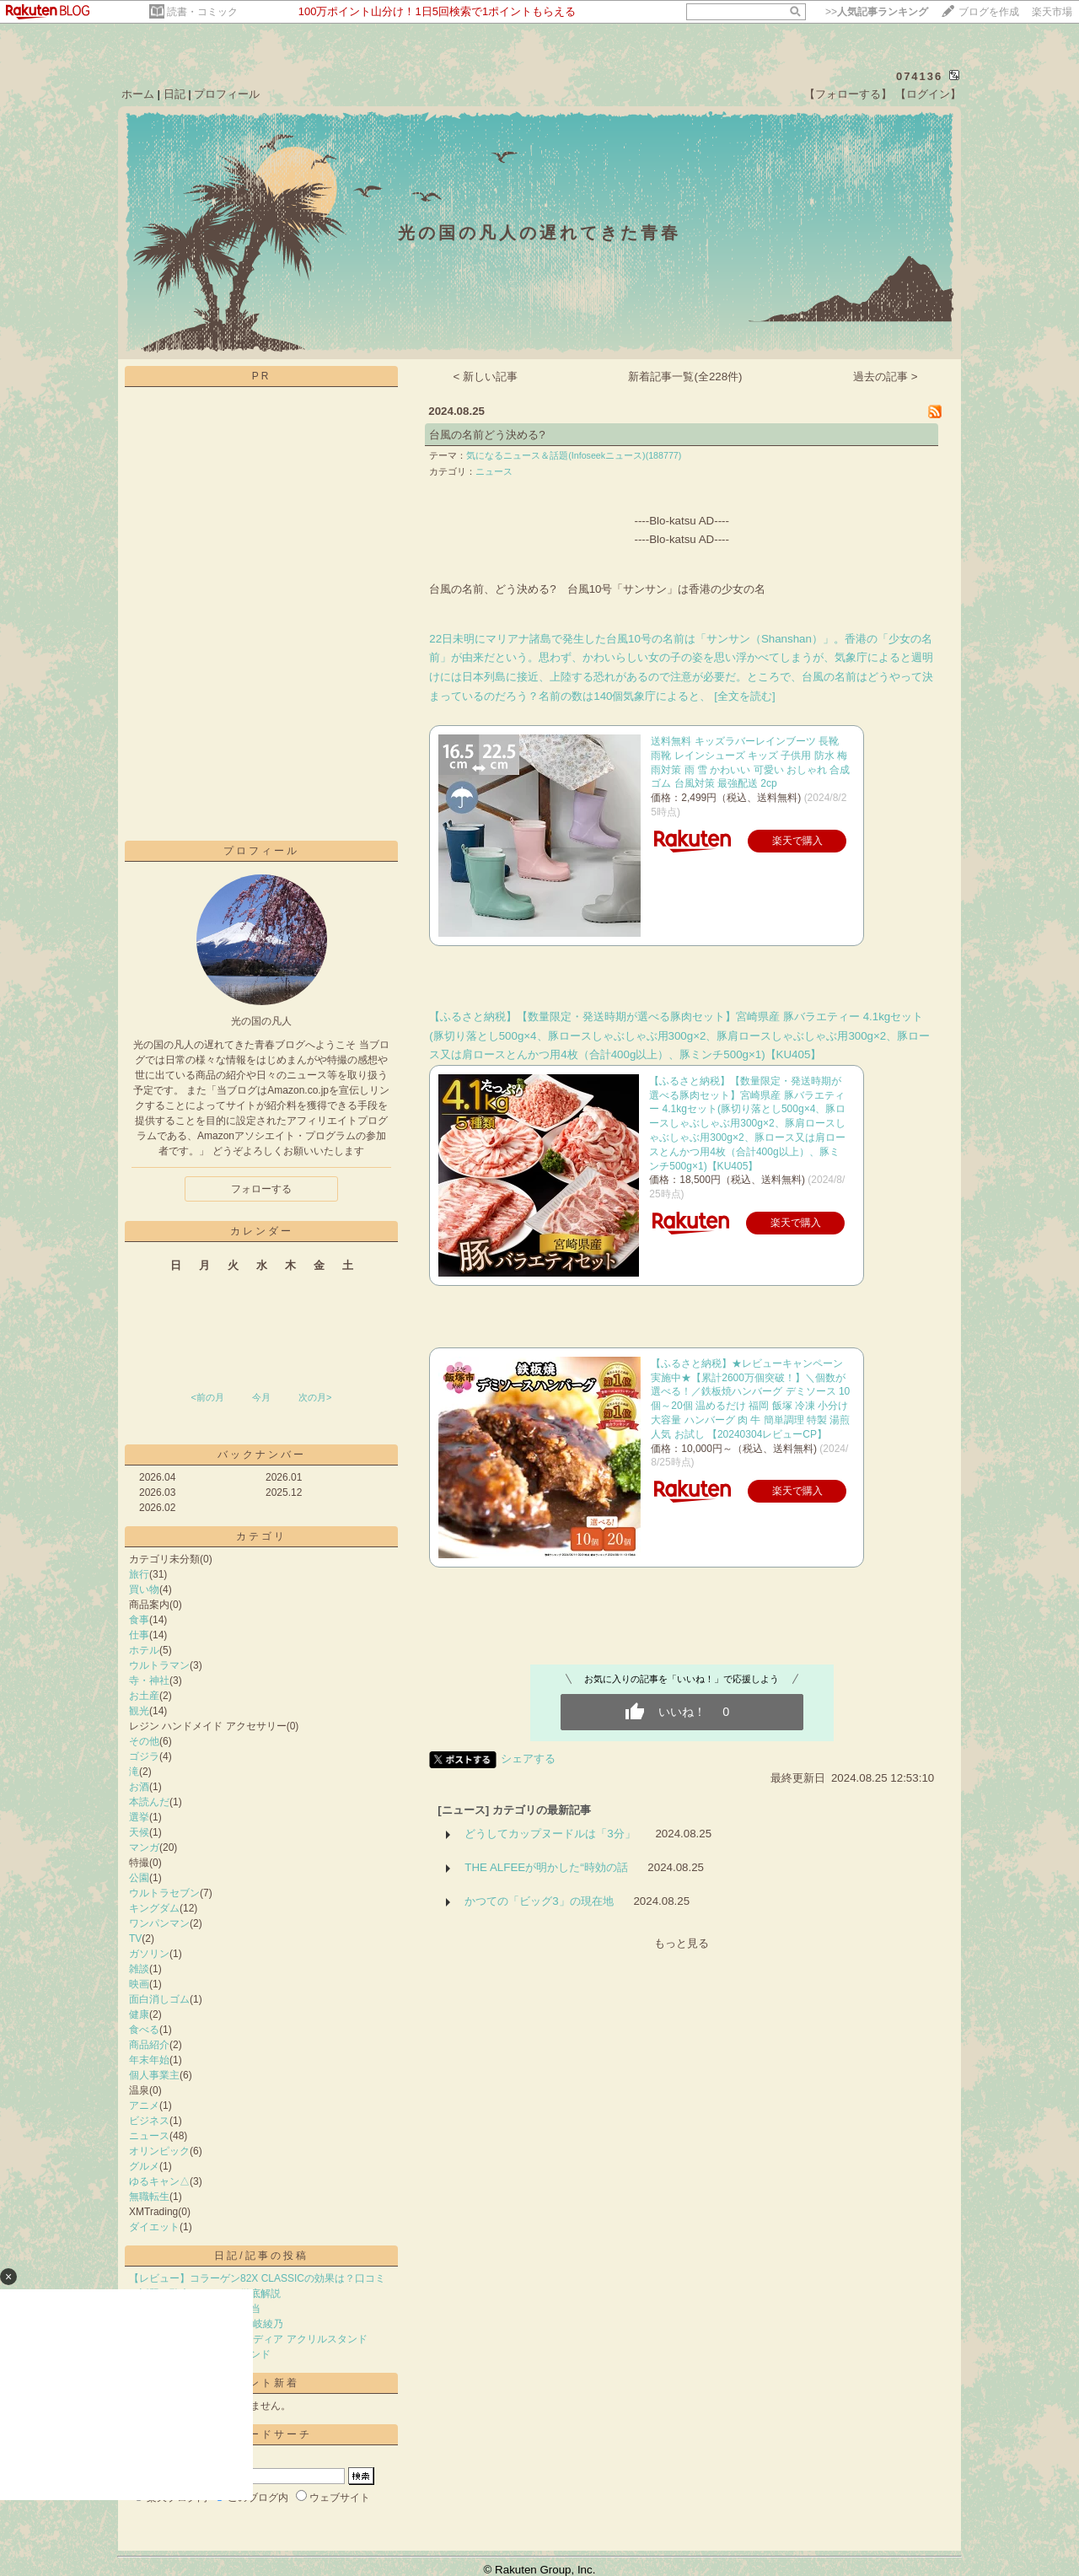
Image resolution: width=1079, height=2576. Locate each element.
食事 (139, 1620)
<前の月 (207, 1397)
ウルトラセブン (164, 1893)
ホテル (144, 1650)
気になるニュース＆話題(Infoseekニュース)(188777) (573, 455)
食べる (144, 2030)
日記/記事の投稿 (261, 2255)
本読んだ (149, 1802)
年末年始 (149, 2060)
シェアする (528, 1758)
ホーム (137, 94)
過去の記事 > (885, 376)
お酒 (139, 1787)
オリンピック (159, 2151)
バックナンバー (261, 1454)
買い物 (144, 1589)
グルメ (144, 2166)
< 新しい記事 (486, 376)
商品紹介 (149, 2045)
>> (876, 12)
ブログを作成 (988, 12)
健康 (139, 2014)
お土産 (144, 1696)
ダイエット (154, 2227)
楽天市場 (1052, 12)
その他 (144, 1741)
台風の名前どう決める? (487, 434)
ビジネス (149, 2121)
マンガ (144, 1847)
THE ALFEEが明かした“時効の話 (545, 1867)
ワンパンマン (159, 1923)
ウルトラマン (159, 1665)
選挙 (139, 1817)
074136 (919, 76)
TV (135, 1938)
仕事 (139, 1635)
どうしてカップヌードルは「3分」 (549, 1833)
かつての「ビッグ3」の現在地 (538, 1901)
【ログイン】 (928, 94)
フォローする (261, 1189)
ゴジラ (144, 1756)
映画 (139, 1984)
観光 (139, 1711)
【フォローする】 (848, 94)
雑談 (139, 1969)
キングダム (154, 1908)
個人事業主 (154, 2075)
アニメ (144, 2105)
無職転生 (149, 2196)
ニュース (149, 2136)
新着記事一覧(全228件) (685, 376)
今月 (261, 1397)
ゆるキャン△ (159, 2181)
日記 (174, 94)
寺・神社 (149, 1680)
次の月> (314, 1397)
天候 (139, 1832)
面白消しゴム (159, 1999)
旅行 (139, 1574)
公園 (139, 1878)
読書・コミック (202, 12)
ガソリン (149, 1954)
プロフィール (227, 94)
